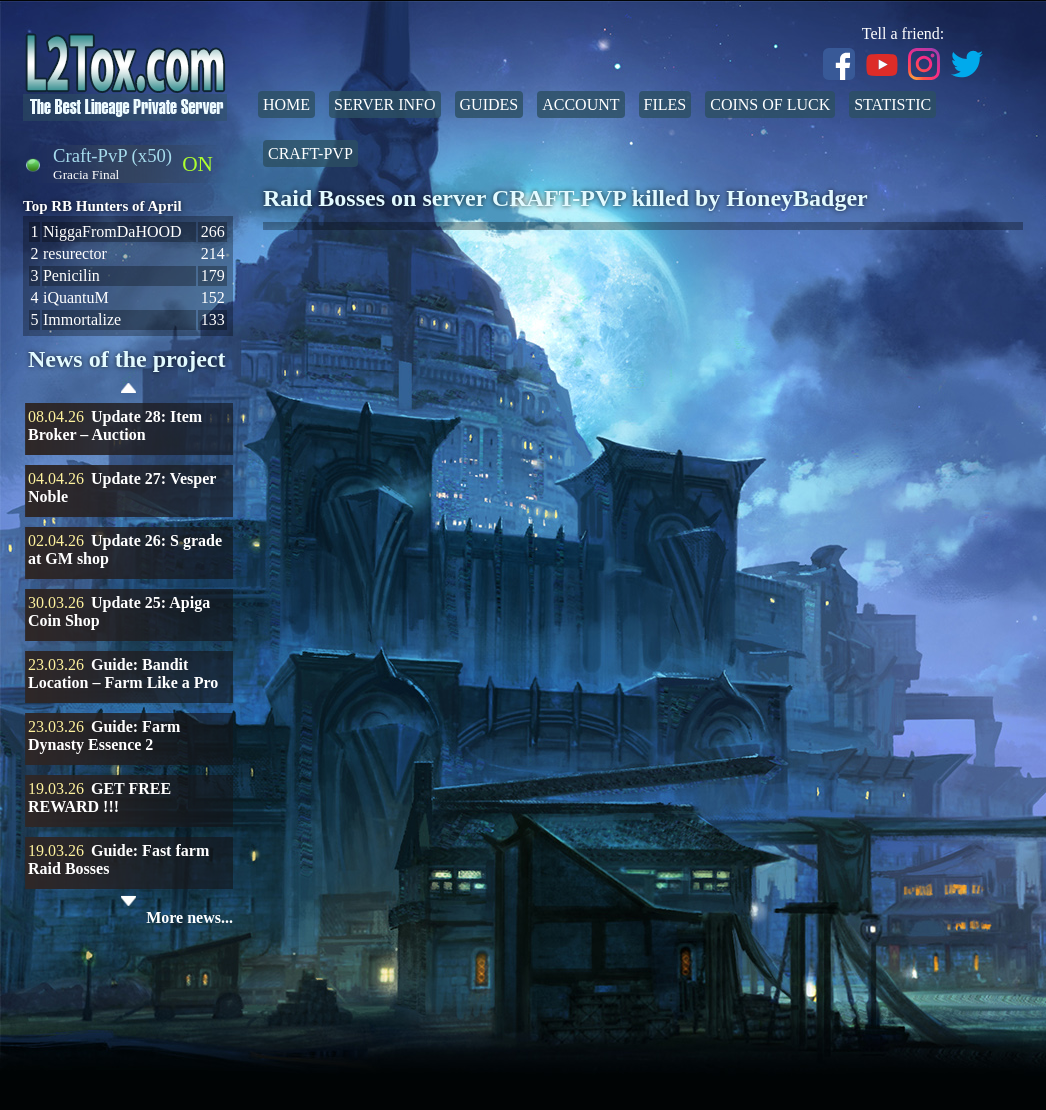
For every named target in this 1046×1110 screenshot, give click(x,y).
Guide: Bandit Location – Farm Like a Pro (123, 673)
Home (286, 104)
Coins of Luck (770, 104)
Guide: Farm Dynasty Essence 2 (104, 735)
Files (665, 104)
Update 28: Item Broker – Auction (115, 425)
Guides (489, 104)
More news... (189, 917)
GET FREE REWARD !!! (99, 797)
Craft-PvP (310, 153)
